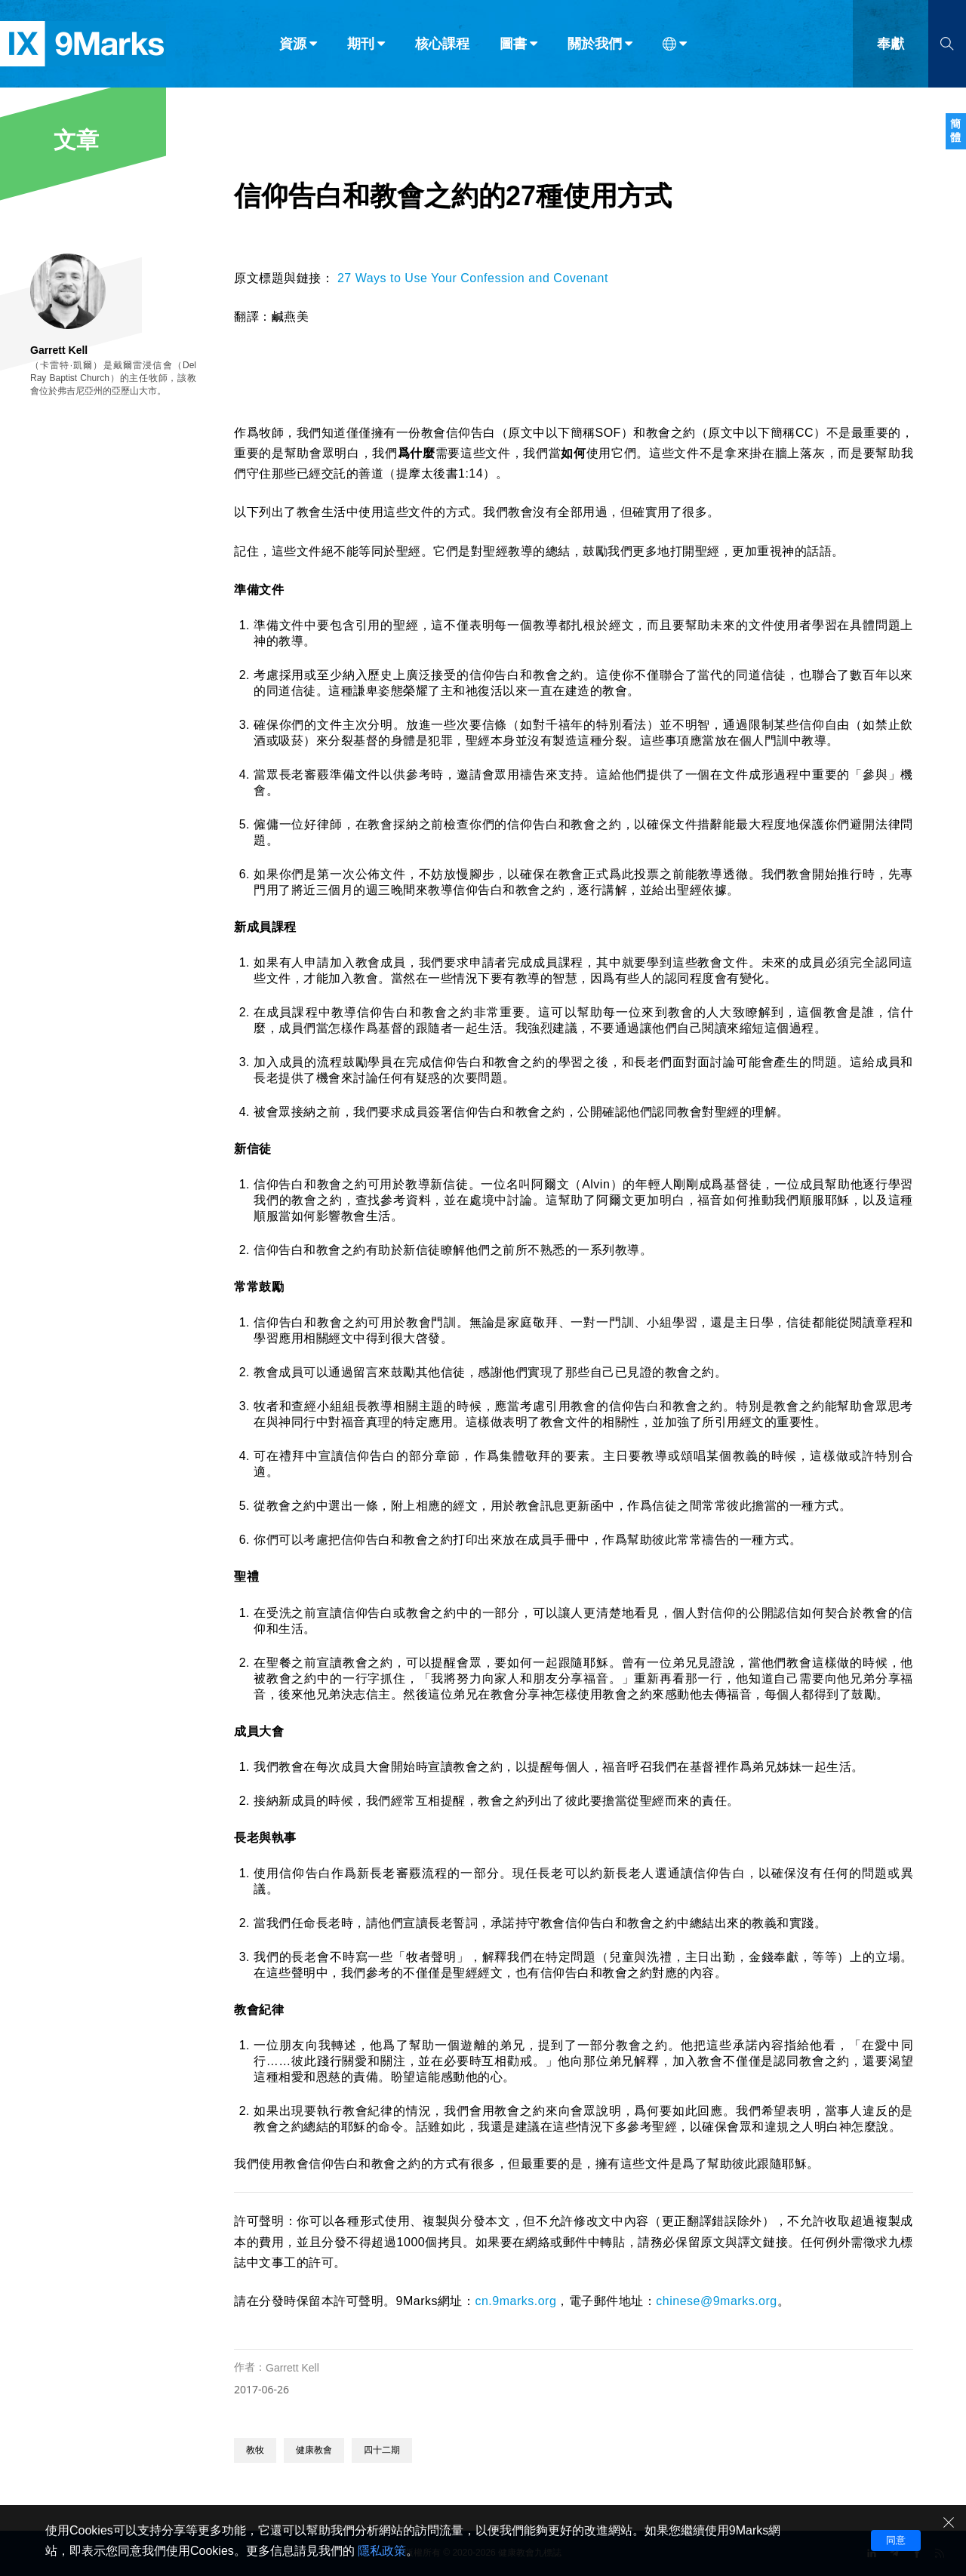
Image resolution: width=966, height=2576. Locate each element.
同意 (896, 2540)
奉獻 (890, 43)
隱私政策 (382, 2550)
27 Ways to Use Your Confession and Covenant (472, 278)
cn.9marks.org (515, 2301)
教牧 (255, 2450)
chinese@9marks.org (716, 2301)
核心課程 (442, 43)
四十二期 (382, 2450)
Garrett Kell (292, 2368)
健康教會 (314, 2450)
